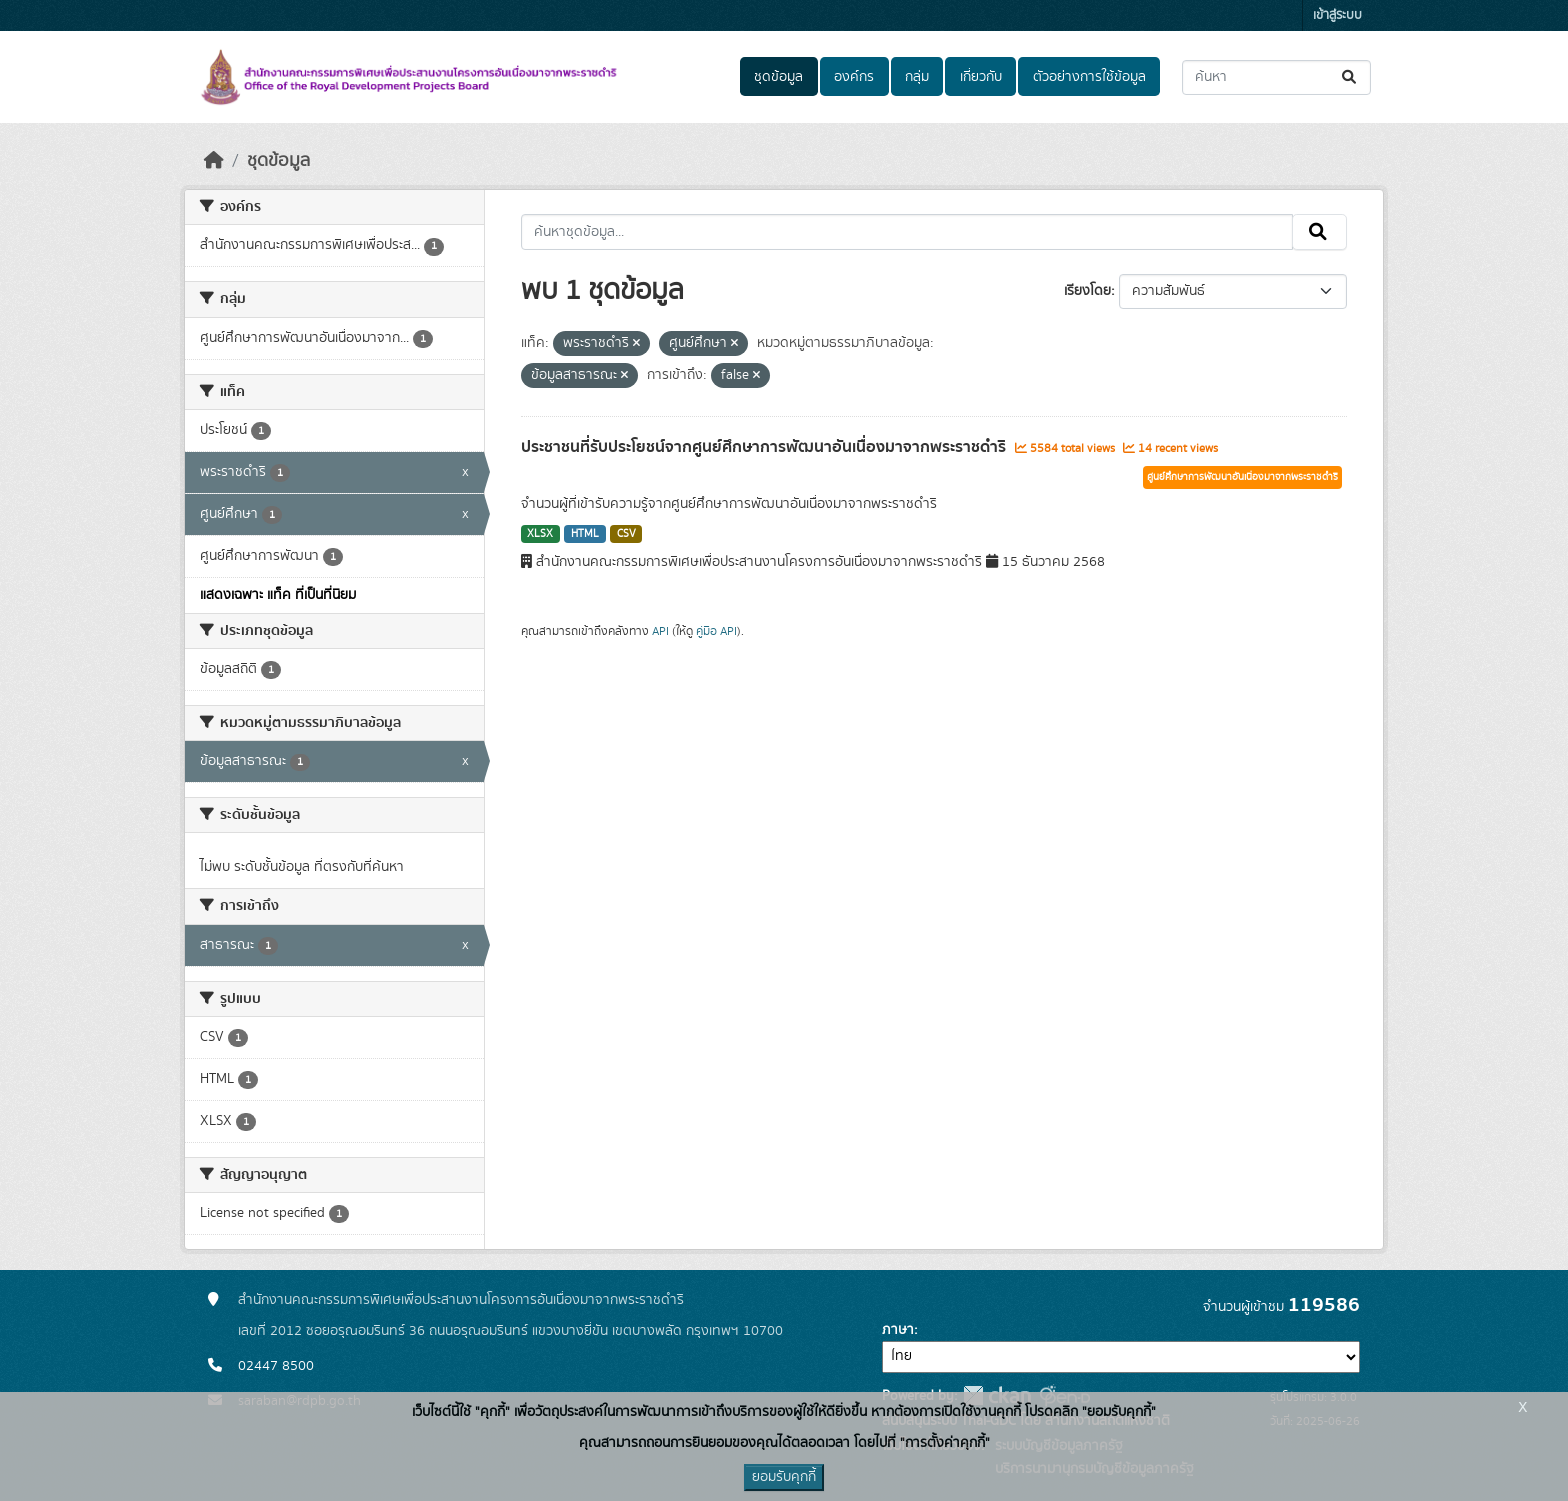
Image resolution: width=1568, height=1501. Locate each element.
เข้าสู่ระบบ (1337, 15)
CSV (626, 534)
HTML (585, 534)
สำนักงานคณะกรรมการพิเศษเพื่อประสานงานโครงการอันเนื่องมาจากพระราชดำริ (461, 1300)
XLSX (540, 534)
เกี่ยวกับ (981, 77)
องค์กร (854, 77)
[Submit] (1350, 77)
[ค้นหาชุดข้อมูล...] (1276, 77)
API (660, 631)
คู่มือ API (716, 631)
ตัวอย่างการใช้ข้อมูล (1089, 77)
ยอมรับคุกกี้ (784, 1477)
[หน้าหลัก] (214, 161)
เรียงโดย (1087, 291)
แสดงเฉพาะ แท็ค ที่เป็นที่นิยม (278, 595)
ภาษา (898, 1330)
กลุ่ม (917, 77)
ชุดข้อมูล (778, 77)
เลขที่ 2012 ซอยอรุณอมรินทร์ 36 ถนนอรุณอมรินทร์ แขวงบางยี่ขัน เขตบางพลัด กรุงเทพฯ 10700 (510, 1331)
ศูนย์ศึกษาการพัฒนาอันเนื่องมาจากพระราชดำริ (1242, 477)
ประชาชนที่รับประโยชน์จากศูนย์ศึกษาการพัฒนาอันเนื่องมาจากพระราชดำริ (765, 447)
